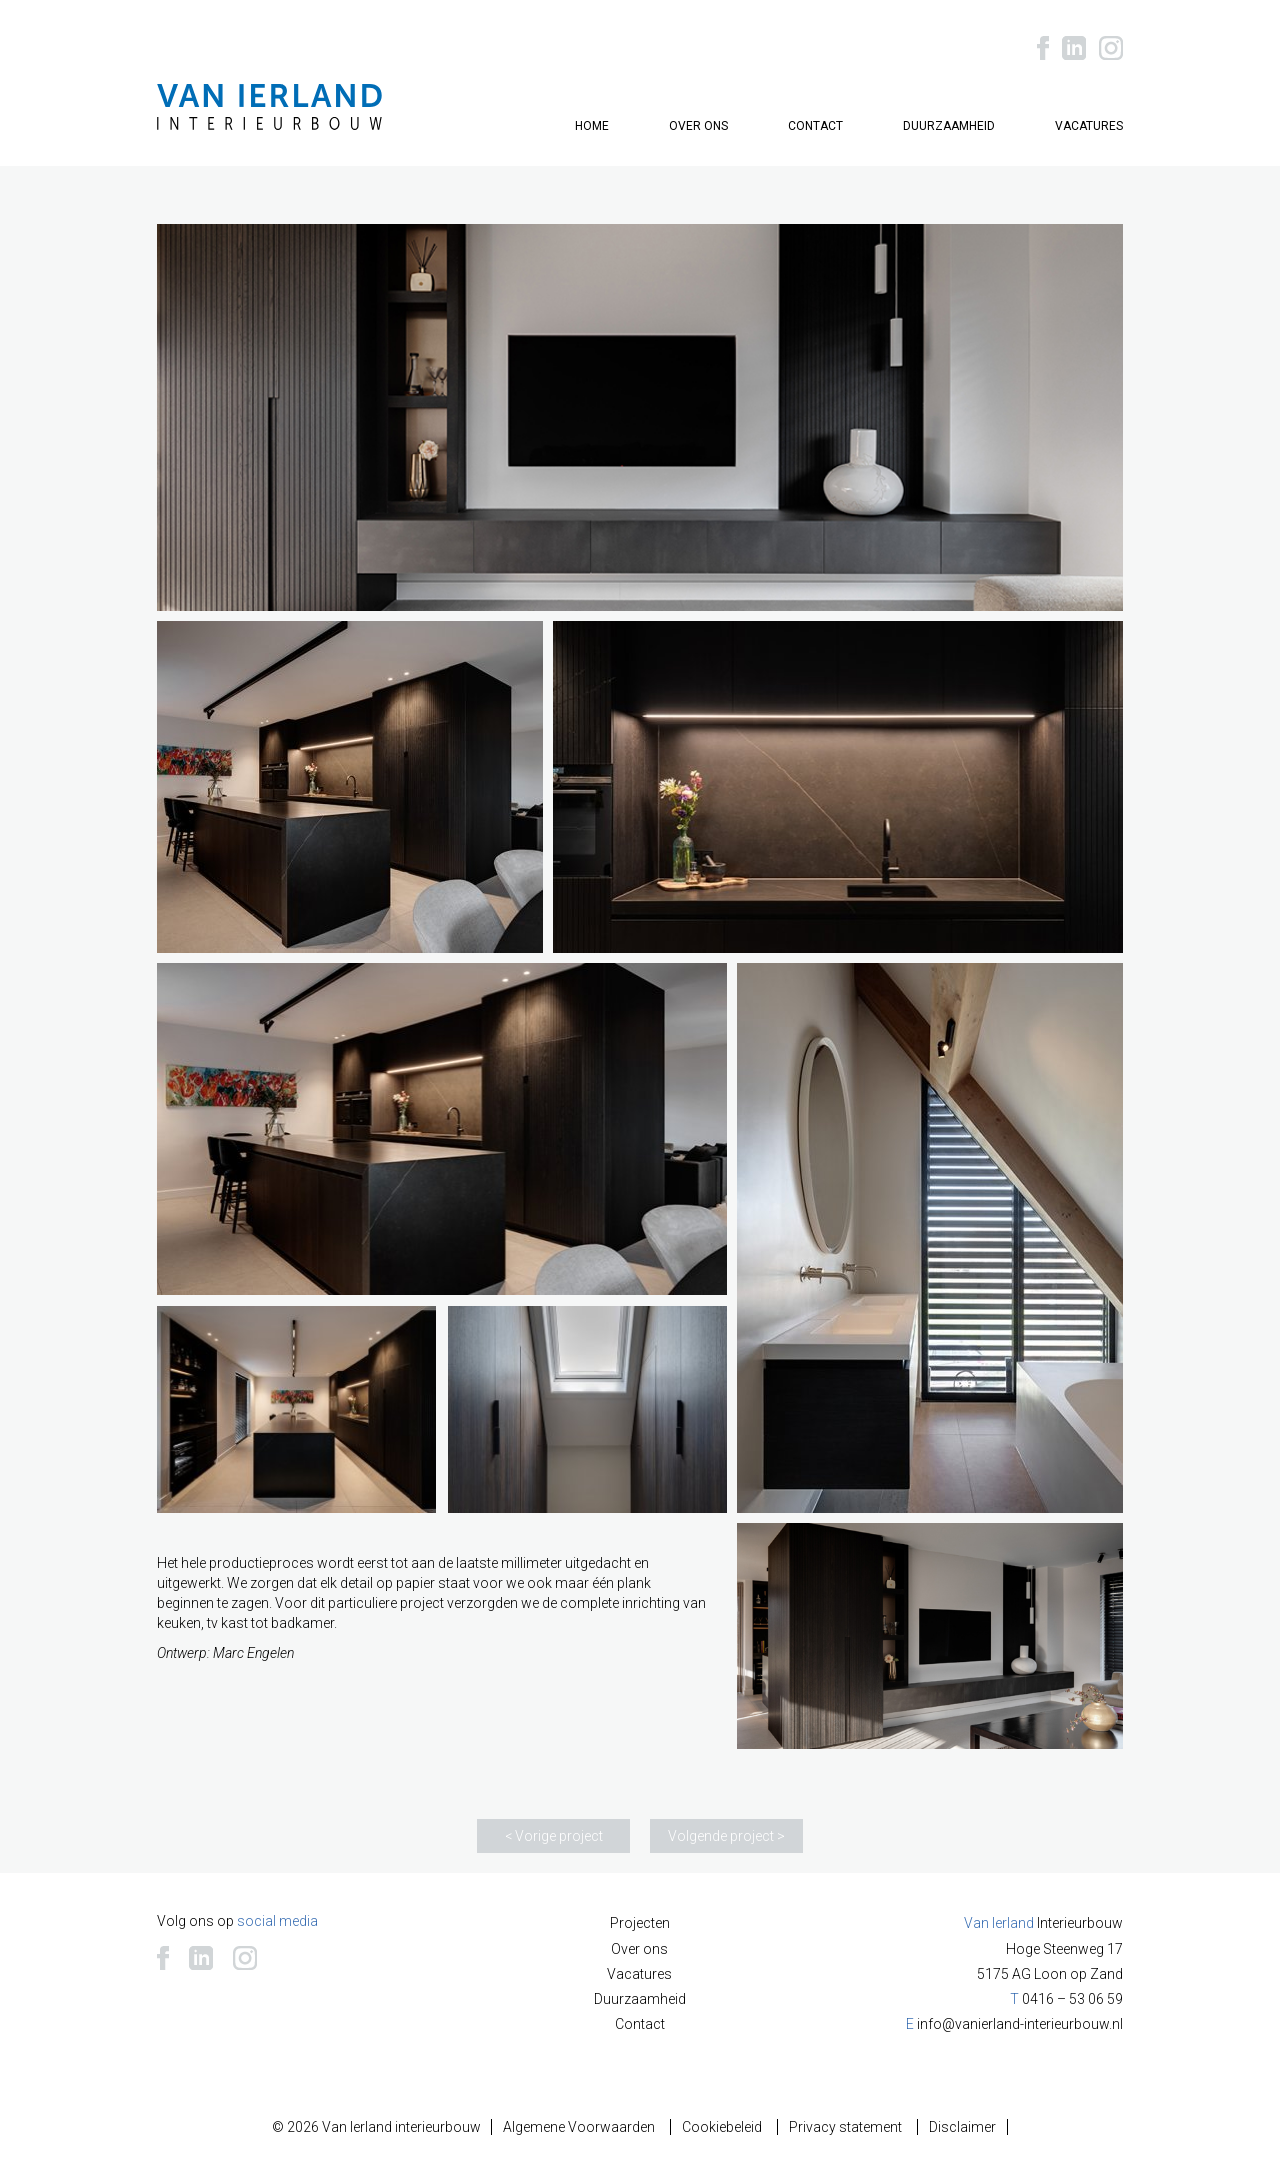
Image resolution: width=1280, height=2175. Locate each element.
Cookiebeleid (722, 2127)
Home (592, 126)
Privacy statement (845, 2127)
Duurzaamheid (949, 126)
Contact (815, 126)
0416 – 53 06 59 (1072, 1999)
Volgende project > (726, 1836)
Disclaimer (962, 2127)
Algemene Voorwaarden (579, 2127)
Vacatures (1089, 126)
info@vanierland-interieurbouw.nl (1020, 2024)
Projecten (640, 1923)
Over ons (698, 126)
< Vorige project (554, 1836)
